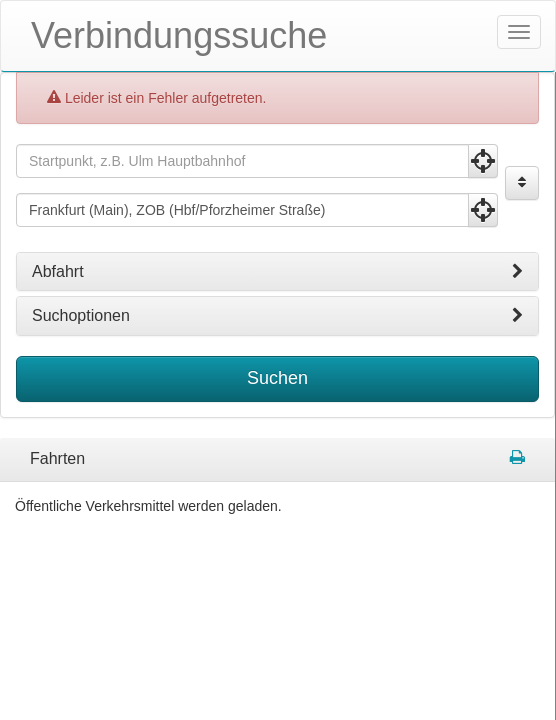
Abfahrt (277, 272)
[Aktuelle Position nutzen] (483, 161)
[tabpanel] (277, 460)
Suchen (277, 378)
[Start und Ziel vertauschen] (522, 183)
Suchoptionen (277, 316)
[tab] (277, 272)
